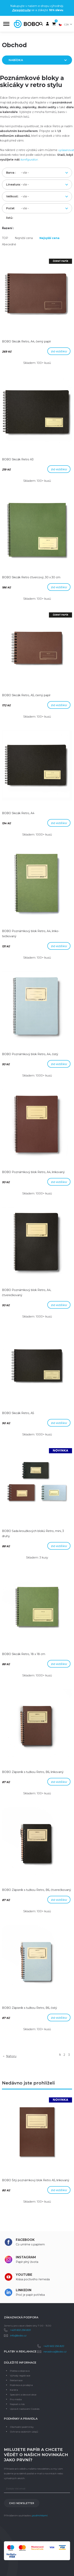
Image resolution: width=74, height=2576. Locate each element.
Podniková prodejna (21, 2385)
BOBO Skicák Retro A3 (18, 459)
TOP (5, 238)
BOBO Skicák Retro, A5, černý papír (26, 695)
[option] (37, 2151)
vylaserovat (66, 150)
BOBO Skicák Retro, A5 (18, 1413)
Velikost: (11, 196)
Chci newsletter (21, 2503)
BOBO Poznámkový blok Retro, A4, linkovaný (33, 1172)
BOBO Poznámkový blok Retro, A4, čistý (30, 1054)
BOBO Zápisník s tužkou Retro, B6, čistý (29, 2008)
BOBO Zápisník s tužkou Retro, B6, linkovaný (33, 1772)
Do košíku (59, 351)
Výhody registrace (20, 2375)
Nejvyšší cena (49, 238)
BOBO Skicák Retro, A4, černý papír (26, 341)
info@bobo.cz (18, 2335)
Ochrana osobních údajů (24, 2431)
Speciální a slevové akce (23, 2394)
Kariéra (14, 2389)
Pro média (16, 2399)
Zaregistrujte (21, 10)
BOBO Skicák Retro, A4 (18, 813)
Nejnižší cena (24, 238)
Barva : (11, 172)
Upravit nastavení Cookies (24, 2408)
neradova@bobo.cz (54, 2351)
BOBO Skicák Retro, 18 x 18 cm (23, 1654)
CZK (66, 24)
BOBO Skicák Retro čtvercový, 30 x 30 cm (31, 577)
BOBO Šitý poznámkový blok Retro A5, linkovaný (35, 2180)
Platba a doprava (20, 2370)
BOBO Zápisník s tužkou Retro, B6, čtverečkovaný (36, 1890)
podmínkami (39, 2515)
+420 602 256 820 (20, 2329)
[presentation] (34, 2529)
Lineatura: (11, 184)
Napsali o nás (17, 2404)
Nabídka (38, 60)
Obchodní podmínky (22, 2426)
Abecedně (9, 244)
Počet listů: (10, 210)
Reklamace (16, 2380)
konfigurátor (29, 159)
